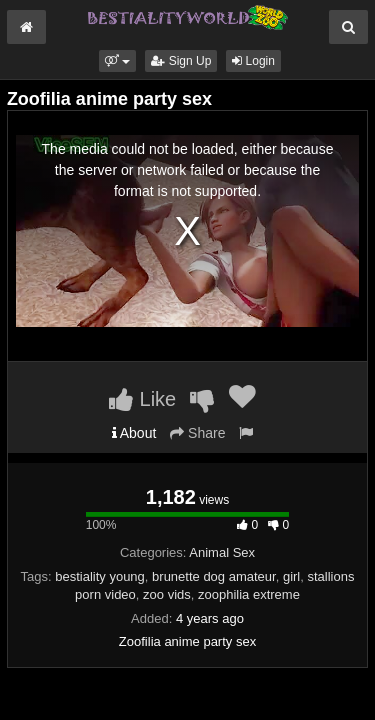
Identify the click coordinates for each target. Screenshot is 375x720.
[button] (117, 61)
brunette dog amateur (214, 576)
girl (291, 576)
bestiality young (100, 576)
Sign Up (181, 61)
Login (253, 61)
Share (197, 433)
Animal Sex (222, 552)
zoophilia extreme (249, 594)
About (134, 433)
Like (142, 399)
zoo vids (167, 594)
